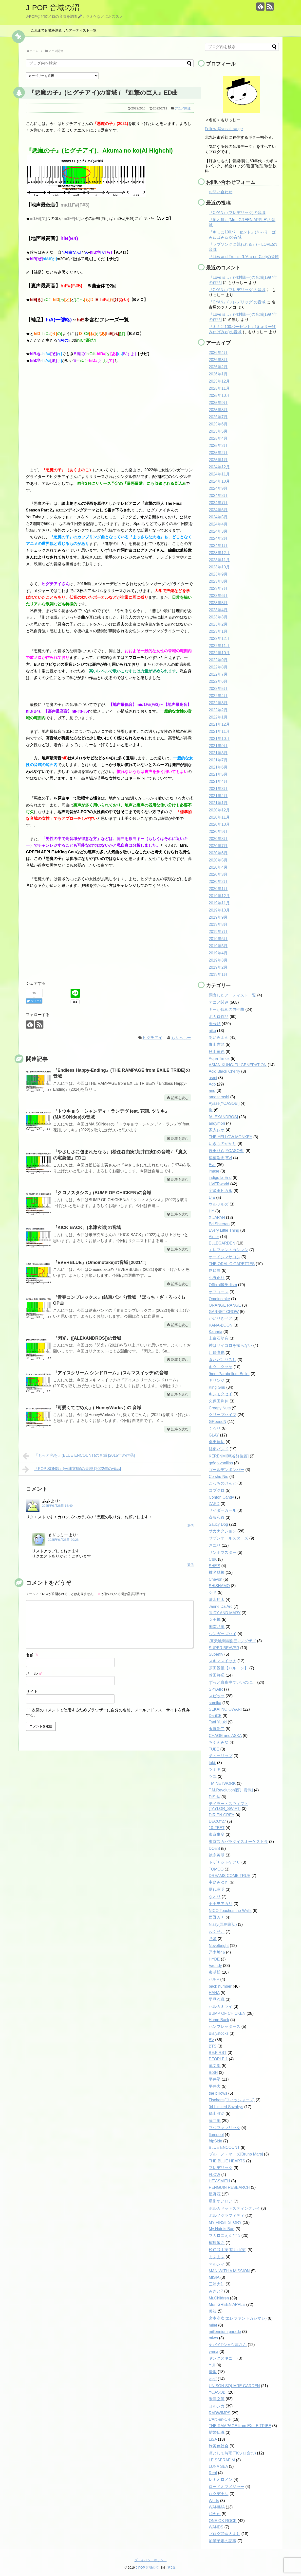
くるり (215, 1428)
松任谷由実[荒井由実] (227, 2250)
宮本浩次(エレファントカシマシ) (238, 2318)
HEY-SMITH (219, 2181)
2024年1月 (218, 545)
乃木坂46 (217, 1952)
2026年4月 (218, 352)
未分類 (215, 1024)
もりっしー (181, 1037)
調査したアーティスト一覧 (232, 995)
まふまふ (217, 2257)
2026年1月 (218, 374)
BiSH (213, 2072)
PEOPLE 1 (218, 2059)
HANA (214, 1993)
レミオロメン (220, 2479)
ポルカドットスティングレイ (234, 2208)
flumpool (216, 2135)
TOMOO (216, 1869)
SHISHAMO (219, 1586)
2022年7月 (218, 674)
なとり (215, 1896)
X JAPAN (217, 1217)
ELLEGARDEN (222, 1243)
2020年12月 (219, 810)
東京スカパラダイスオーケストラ (238, 1842)
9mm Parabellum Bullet (229, 1374)
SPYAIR (216, 1689)
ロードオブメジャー (226, 2487)
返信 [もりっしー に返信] (190, 1565)
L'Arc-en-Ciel (220, 2419)
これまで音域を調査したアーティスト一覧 (65, 30)
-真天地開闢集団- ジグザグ (232, 1641)
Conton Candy (221, 1497)
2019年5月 (218, 946)
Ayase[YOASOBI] (224, 1103)
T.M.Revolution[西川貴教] (231, 1790)
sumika (215, 1703)
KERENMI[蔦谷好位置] (229, 1456)
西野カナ (217, 1917)
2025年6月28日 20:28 (63, 1540)
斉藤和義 (217, 1517)
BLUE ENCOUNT (224, 2147)
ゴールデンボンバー (226, 1470)
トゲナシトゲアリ (224, 1862)
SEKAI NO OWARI (225, 1709)
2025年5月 (218, 431)
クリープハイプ (222, 1415)
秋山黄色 (217, 1052)
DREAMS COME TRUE (229, 1876)
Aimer (214, 1237)
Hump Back (219, 2020)
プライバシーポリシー (150, 2560)
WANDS (216, 2527)
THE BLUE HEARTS (227, 2161)
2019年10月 (219, 910)
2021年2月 (218, 796)
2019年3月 (218, 960)
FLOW (214, 2175)
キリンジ (217, 1380)
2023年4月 (218, 610)
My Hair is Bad (221, 2229)
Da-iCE (215, 1716)
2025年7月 (218, 417)
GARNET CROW (224, 1312)
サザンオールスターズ (228, 1538)
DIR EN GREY (221, 1815)
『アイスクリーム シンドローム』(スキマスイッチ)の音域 (110, 1372)
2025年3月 (218, 445)
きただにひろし (222, 1360)
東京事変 (217, 1834)
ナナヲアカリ (220, 1904)
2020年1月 (218, 889)
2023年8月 (218, 581)
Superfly (216, 1654)
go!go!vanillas (221, 1463)
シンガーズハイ (222, 1634)
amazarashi (219, 1097)
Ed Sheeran (219, 1224)
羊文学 (215, 2066)
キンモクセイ (220, 1394)
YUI (212, 2365)
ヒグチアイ (152, 1037)
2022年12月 (219, 638)
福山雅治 (217, 2113)
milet (213, 2325)
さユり (215, 1545)
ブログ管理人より (224, 2534)
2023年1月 (218, 631)
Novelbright (219, 1946)
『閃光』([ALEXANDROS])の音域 (87, 1338)
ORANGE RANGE (225, 1305)
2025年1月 (218, 460)
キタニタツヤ (220, 1367)
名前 (32, 1655)
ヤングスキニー (222, 2358)
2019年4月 (218, 953)
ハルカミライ (220, 2006)
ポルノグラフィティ (226, 2215)
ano (212, 1090)
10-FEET (217, 1828)
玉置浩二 (217, 1729)
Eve (212, 1165)
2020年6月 (218, 853)
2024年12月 (219, 467)
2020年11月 (219, 817)
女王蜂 (215, 1619)
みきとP (216, 2291)
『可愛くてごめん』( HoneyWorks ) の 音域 (97, 1407)
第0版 (171, 2567)
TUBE (214, 1749)
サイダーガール (222, 1510)
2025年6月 (218, 424)
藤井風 (215, 2121)
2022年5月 (218, 688)
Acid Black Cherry (224, 1071)
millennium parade (225, 2332)
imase (214, 1171)
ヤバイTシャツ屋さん (228, 2345)
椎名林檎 (217, 1572)
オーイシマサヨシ (224, 1257)
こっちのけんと (222, 1483)
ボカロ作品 (218, 1017)
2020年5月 (218, 860)
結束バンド (218, 1449)
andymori (217, 1123)
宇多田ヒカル (220, 1191)
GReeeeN (217, 1421)
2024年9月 (218, 488)
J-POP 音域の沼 (52, 7)
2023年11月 (219, 560)
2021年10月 (219, 738)
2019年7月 (218, 931)
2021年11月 (219, 731)
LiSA (213, 2439)
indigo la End (220, 1177)
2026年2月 (218, 367)
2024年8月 (218, 495)
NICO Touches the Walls (230, 1911)
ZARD (214, 1504)
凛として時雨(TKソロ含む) (232, 2453)
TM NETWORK (222, 1783)
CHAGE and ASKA (225, 1736)
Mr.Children (219, 2298)
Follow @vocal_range (224, 129)
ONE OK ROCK (223, 2521)
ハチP (214, 1979)
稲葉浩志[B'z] (220, 1158)
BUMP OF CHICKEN (227, 2013)
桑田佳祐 (217, 1442)
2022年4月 (218, 696)
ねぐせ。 (217, 1931)
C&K (213, 1559)
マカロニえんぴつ (224, 2235)
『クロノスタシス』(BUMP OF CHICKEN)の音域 (102, 1192)
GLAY (214, 1435)
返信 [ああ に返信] (190, 1525)
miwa (213, 2338)
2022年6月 (218, 681)
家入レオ (217, 1130)
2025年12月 (219, 381)
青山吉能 (217, 1044)
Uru (212, 1197)
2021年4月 (218, 781)
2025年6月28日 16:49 (57, 1505)
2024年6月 (218, 510)
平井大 (215, 2086)
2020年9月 (218, 831)
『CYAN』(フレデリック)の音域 (237, 212)
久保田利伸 (218, 1401)
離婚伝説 (217, 2432)
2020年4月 (218, 867)
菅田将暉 (217, 1675)
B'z (211, 2040)
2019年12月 (219, 896)
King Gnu (217, 1387)
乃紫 (213, 1939)
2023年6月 (218, 596)
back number (220, 1986)
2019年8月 (218, 924)
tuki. (212, 1763)
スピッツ (217, 1696)
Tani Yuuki (218, 1722)
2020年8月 (218, 839)
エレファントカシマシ (228, 1250)
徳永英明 (217, 1855)
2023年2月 (218, 624)
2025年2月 (218, 453)
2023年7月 (218, 588)
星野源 (215, 2194)
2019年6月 (218, 939)
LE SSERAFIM (222, 2460)
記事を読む (179, 1098)
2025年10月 (219, 395)
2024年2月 (218, 538)
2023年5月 (218, 603)
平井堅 (215, 2079)
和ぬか (215, 2514)
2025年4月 (218, 438)
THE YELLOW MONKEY (230, 1137)
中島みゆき (218, 1882)
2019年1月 (218, 974)
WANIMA (217, 2507)
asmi (213, 1078)
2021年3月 (218, 789)
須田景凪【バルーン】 (228, 1668)
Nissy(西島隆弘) (223, 1924)
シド (213, 1592)
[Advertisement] (110, 938)
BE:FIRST (217, 2052)
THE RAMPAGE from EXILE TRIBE (240, 2426)
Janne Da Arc (220, 1606)
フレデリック (220, 2168)
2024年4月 (218, 524)
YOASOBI (217, 2392)
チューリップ (220, 1756)
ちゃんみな (218, 1742)
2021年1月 (218, 803)
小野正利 (217, 1278)
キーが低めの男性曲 (226, 1009)
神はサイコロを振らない (230, 1345)
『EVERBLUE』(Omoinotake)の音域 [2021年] (100, 1262)
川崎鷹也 (217, 1352)
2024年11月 (219, 474)
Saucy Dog (218, 1524)
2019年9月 (218, 917)
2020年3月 (218, 874)
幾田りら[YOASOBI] (227, 1151)
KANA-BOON (220, 1325)
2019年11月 (219, 903)
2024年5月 (218, 517)
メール (34, 1673)
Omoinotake (219, 1299)
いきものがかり (222, 1143)
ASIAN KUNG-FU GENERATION (237, 1065)
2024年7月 (218, 503)
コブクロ (217, 1490)
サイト (32, 1691)
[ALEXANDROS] (223, 1117)
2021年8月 (218, 753)
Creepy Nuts (220, 1408)
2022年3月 (218, 703)
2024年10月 (219, 481)
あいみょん (218, 1037)
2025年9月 (218, 403)
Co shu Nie (218, 1476)
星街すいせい (220, 2201)
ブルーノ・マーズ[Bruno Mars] (236, 2154)
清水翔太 (217, 1599)
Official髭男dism (223, 1285)
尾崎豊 (215, 1270)
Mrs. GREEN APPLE (227, 2304)
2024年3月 (218, 531)
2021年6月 (218, 767)
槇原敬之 (217, 2243)
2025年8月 (218, 410)
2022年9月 (218, 660)
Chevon (215, 1579)
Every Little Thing (224, 1230)
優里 (213, 2372)
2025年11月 (219, 388)
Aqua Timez (219, 1058)
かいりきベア (220, 1318)
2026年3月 (218, 360)
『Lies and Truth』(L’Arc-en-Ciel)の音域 (244, 257)
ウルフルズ (218, 1204)
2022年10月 (219, 653)
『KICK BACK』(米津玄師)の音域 (87, 1227)
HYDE (214, 1959)
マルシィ (217, 2264)
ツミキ (215, 1769)
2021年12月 (219, 724)
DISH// (214, 1797)
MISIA (214, 2277)
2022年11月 (219, 646)
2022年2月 (218, 710)
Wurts (214, 2501)
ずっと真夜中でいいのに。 (232, 1682)
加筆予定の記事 (222, 2541)
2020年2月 (218, 881)
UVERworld (219, 1184)
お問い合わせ (220, 192)
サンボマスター (222, 1552)
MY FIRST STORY (225, 2222)
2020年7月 (218, 846)
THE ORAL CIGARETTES (232, 1264)
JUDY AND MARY (225, 1613)
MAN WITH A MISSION (229, 2271)
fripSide (215, 2141)
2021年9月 (218, 746)
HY (211, 1211)
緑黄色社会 (218, 2446)
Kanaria (215, 1332)
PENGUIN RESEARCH (229, 2187)
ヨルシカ (217, 2406)
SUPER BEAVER (224, 1648)
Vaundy (215, 1965)
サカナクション (222, 1531)
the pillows (218, 2093)
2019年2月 (218, 967)
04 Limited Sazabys (226, 2107)
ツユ (213, 1776)
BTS (212, 2046)
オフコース (218, 1292)
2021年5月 (218, 774)
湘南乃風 (217, 1627)
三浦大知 (217, 2284)
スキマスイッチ (222, 1661)
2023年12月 (219, 553)
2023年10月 (219, 567)
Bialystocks (218, 2033)
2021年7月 (218, 760)
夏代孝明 (217, 1889)
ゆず (213, 2379)
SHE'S (214, 1566)
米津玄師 (217, 2399)
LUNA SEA (218, 2466)
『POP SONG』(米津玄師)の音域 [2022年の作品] (71, 1469)
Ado (212, 1084)
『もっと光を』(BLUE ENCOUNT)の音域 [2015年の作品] (78, 1456)
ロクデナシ (218, 2494)
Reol (213, 2473)
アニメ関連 (183, 108)
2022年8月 (218, 667)
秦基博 (215, 1972)
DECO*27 (217, 1821)
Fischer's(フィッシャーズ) (232, 2100)
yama (213, 2351)
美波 (213, 2311)
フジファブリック (224, 2128)
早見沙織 (217, 1999)
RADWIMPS (219, 2413)
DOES (214, 1848)
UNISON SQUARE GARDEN (234, 2386)
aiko (212, 1031)
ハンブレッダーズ (224, 2026)
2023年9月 (218, 574)
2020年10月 (219, 824)
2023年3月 (218, 617)
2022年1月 (218, 717)
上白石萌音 (218, 1338)
